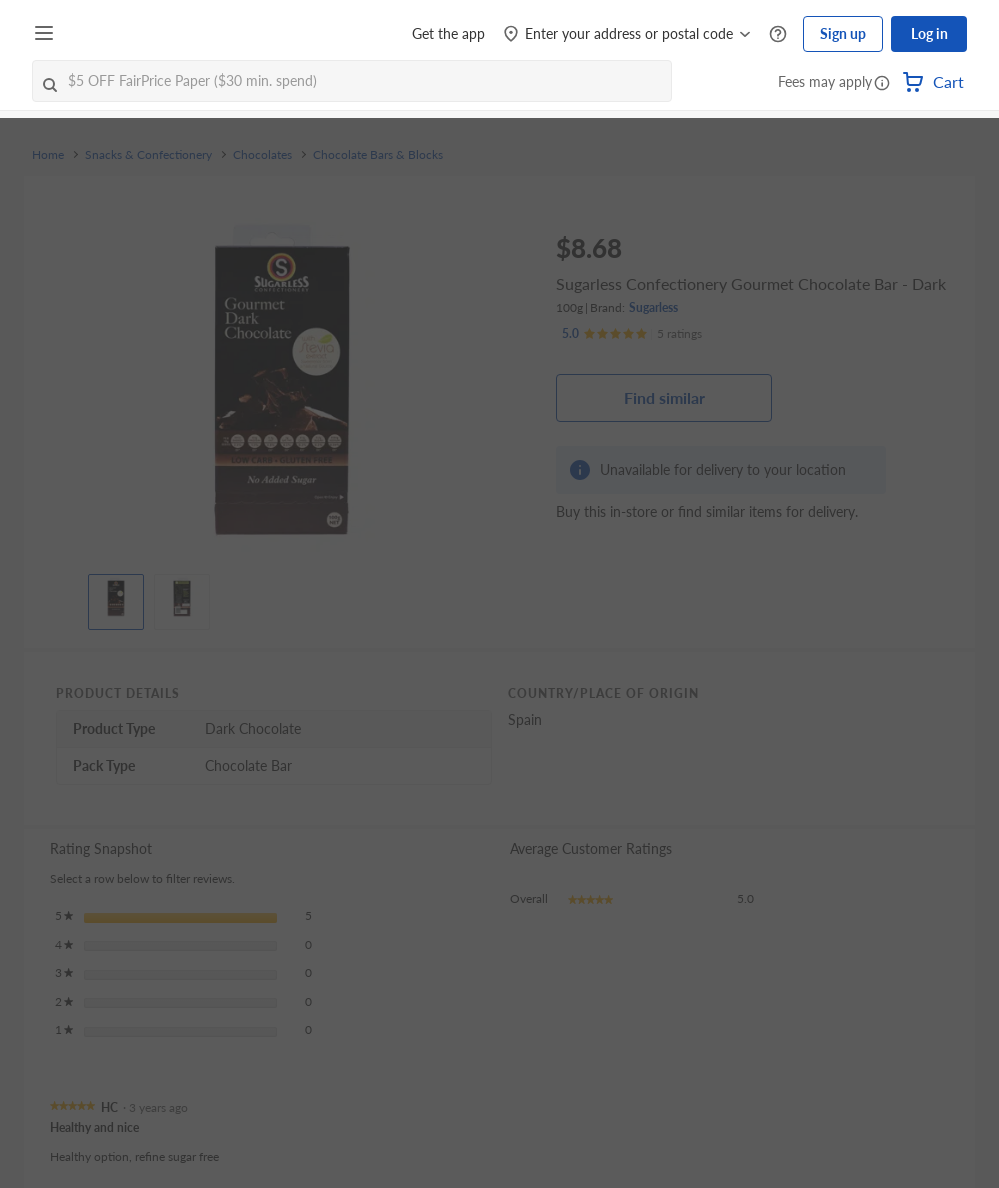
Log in (929, 33)
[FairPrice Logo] (119, 34)
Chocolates (262, 155)
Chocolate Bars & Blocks (378, 155)
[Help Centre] (778, 34)
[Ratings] (632, 334)
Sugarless (653, 307)
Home (48, 155)
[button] (882, 84)
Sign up (843, 33)
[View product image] (116, 597)
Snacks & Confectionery (148, 155)
